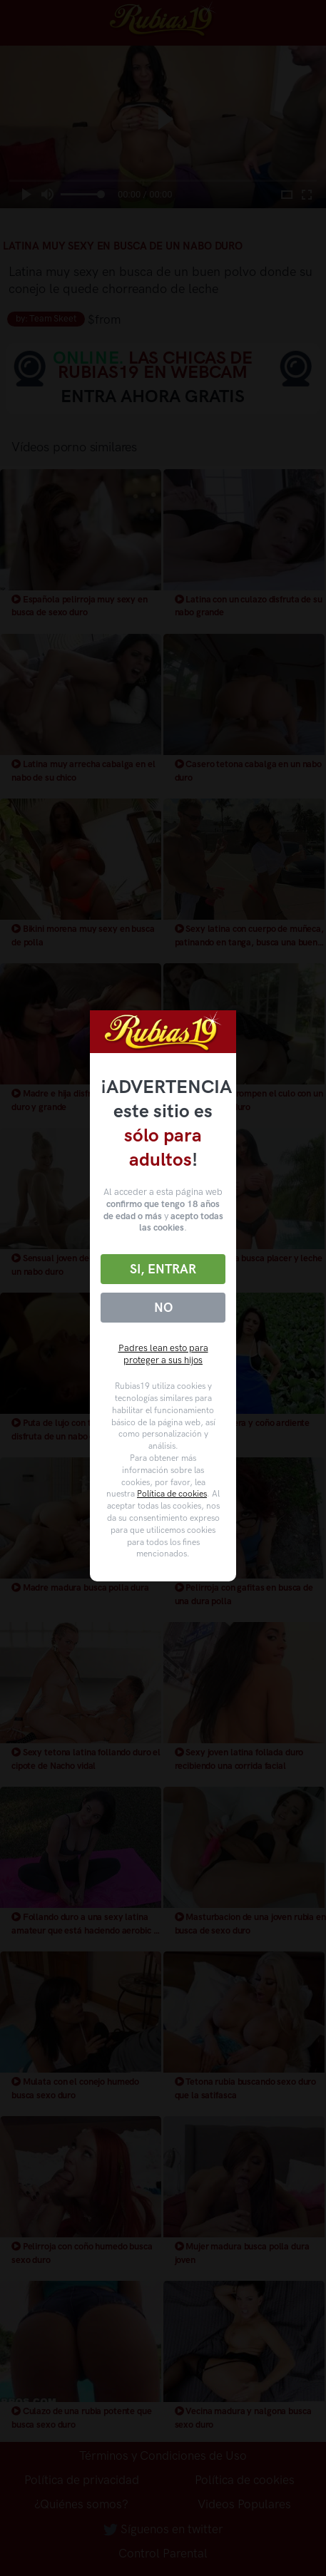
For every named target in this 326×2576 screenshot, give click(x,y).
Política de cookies (172, 1494)
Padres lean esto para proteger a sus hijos (163, 1354)
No (163, 1307)
